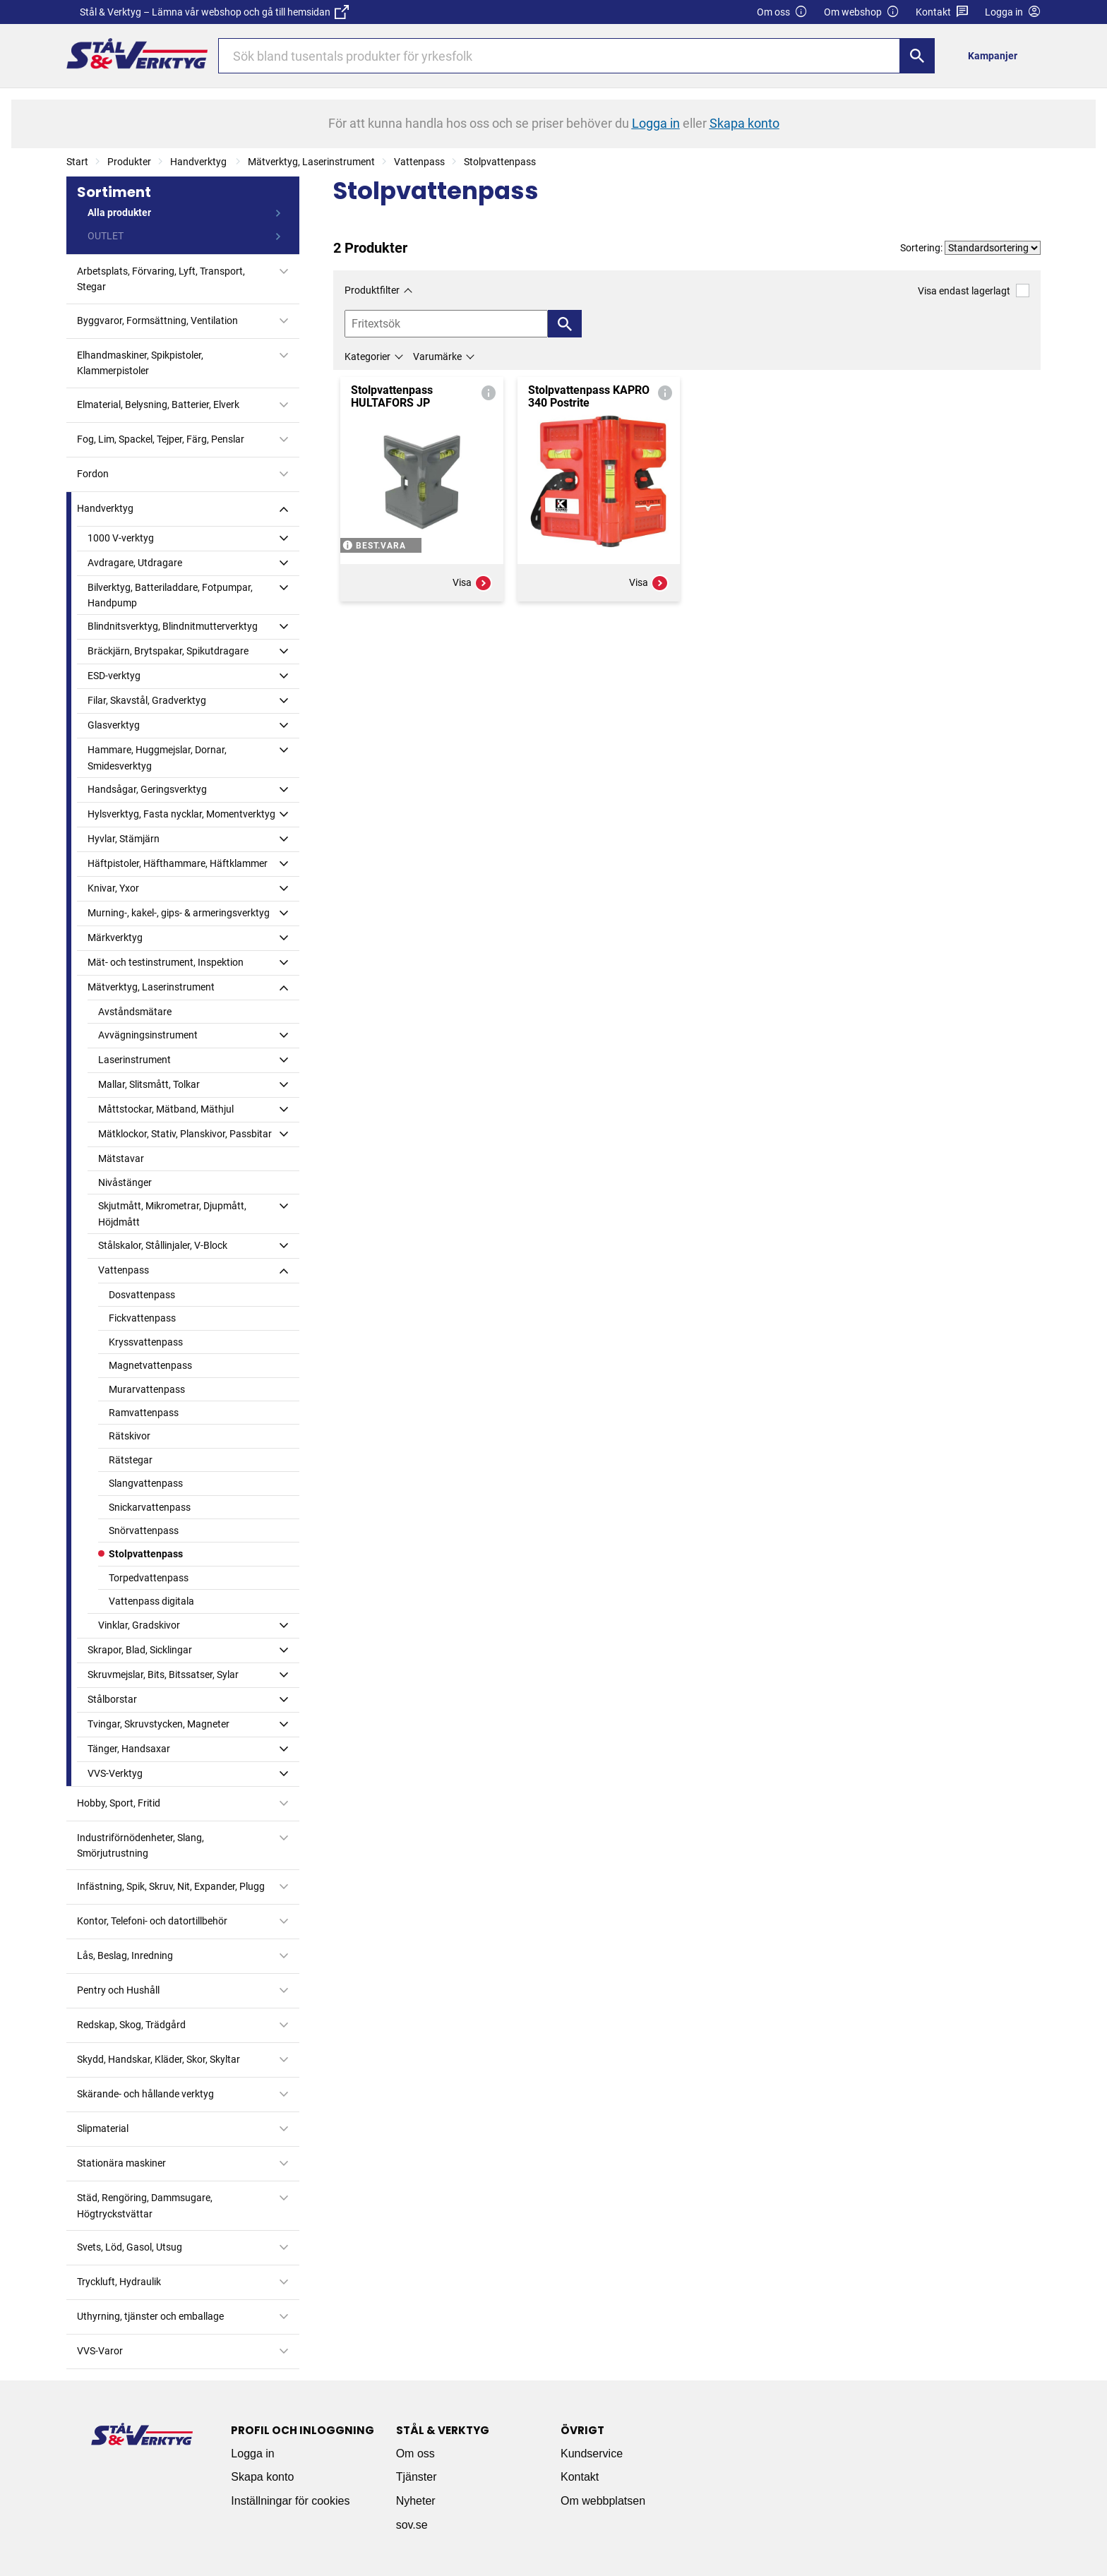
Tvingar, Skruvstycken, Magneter (158, 1724)
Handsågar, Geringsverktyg (147, 789)
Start (77, 161)
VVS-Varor (100, 2350)
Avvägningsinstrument (148, 1035)
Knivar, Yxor (113, 888)
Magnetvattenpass (150, 1365)
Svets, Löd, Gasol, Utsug (129, 2247)
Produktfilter (372, 290)
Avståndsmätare (135, 1011)
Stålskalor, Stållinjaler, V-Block (162, 1245)
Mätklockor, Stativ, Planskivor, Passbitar (185, 1133)
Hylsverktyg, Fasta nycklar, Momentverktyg (181, 814)
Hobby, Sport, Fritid (118, 1803)
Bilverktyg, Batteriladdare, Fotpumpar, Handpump (170, 595)
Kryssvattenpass (146, 1342)
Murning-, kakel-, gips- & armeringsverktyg (179, 912)
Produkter (129, 161)
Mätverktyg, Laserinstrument (311, 161)
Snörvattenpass (144, 1530)
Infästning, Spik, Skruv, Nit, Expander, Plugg (171, 1886)
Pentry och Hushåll (118, 1990)
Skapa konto (262, 2477)
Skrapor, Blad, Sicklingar (140, 1649)
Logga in (252, 2454)
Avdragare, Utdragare (135, 562)
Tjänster (416, 2477)
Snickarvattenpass (150, 1507)
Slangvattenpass (146, 1483)
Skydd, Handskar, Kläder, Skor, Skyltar (158, 2059)
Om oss (782, 12)
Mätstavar (121, 1158)
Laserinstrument (134, 1059)
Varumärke (437, 356)
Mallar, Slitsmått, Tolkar (149, 1084)
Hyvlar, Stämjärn (124, 838)
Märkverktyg (115, 937)
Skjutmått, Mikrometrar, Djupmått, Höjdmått (172, 1213)
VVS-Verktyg (115, 1773)
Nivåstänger (125, 1182)
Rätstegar (130, 1460)
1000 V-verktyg (121, 538)
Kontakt (942, 12)
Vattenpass (419, 161)
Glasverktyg (114, 725)
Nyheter (416, 2501)
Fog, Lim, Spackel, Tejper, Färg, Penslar (160, 439)
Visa (472, 583)
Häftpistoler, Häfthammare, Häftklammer (178, 863)
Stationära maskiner (121, 2163)
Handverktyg (199, 161)
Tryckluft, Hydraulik (119, 2281)
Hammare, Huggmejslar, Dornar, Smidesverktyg (157, 757)
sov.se (412, 2525)
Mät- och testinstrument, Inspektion (166, 962)
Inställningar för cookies (290, 2501)
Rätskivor (129, 1436)
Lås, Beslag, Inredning (125, 1955)
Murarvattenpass (147, 1389)
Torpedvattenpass (149, 1577)
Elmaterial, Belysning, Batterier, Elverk (158, 404)
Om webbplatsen (603, 2501)
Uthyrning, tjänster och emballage (150, 2316)
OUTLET (106, 235)
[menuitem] (996, 55)
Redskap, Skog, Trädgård (131, 2024)
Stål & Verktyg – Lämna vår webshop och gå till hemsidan (214, 12)
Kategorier (367, 356)
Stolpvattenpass (500, 161)
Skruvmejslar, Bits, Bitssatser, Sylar (163, 1674)
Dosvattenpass (142, 1294)
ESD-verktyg (114, 675)
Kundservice (592, 2454)
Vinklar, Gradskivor (139, 1625)
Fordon (93, 473)
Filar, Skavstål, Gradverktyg (147, 700)
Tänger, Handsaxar (129, 1748)
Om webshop (861, 12)
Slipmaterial (102, 2128)
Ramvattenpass (144, 1412)
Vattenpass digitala (151, 1601)
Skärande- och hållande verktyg (145, 2093)
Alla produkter (119, 212)
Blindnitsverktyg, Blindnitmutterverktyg (173, 626)
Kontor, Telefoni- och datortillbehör (152, 1921)
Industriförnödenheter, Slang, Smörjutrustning (140, 1845)
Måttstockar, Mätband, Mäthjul (166, 1109)
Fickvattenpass (142, 1318)
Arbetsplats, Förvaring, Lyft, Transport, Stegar (161, 278)
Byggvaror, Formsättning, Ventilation (157, 320)
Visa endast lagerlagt (973, 290)
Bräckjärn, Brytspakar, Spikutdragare (168, 651)
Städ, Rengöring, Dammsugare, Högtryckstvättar (145, 2205)
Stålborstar (112, 1699)
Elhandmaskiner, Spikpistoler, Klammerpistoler (140, 362)
